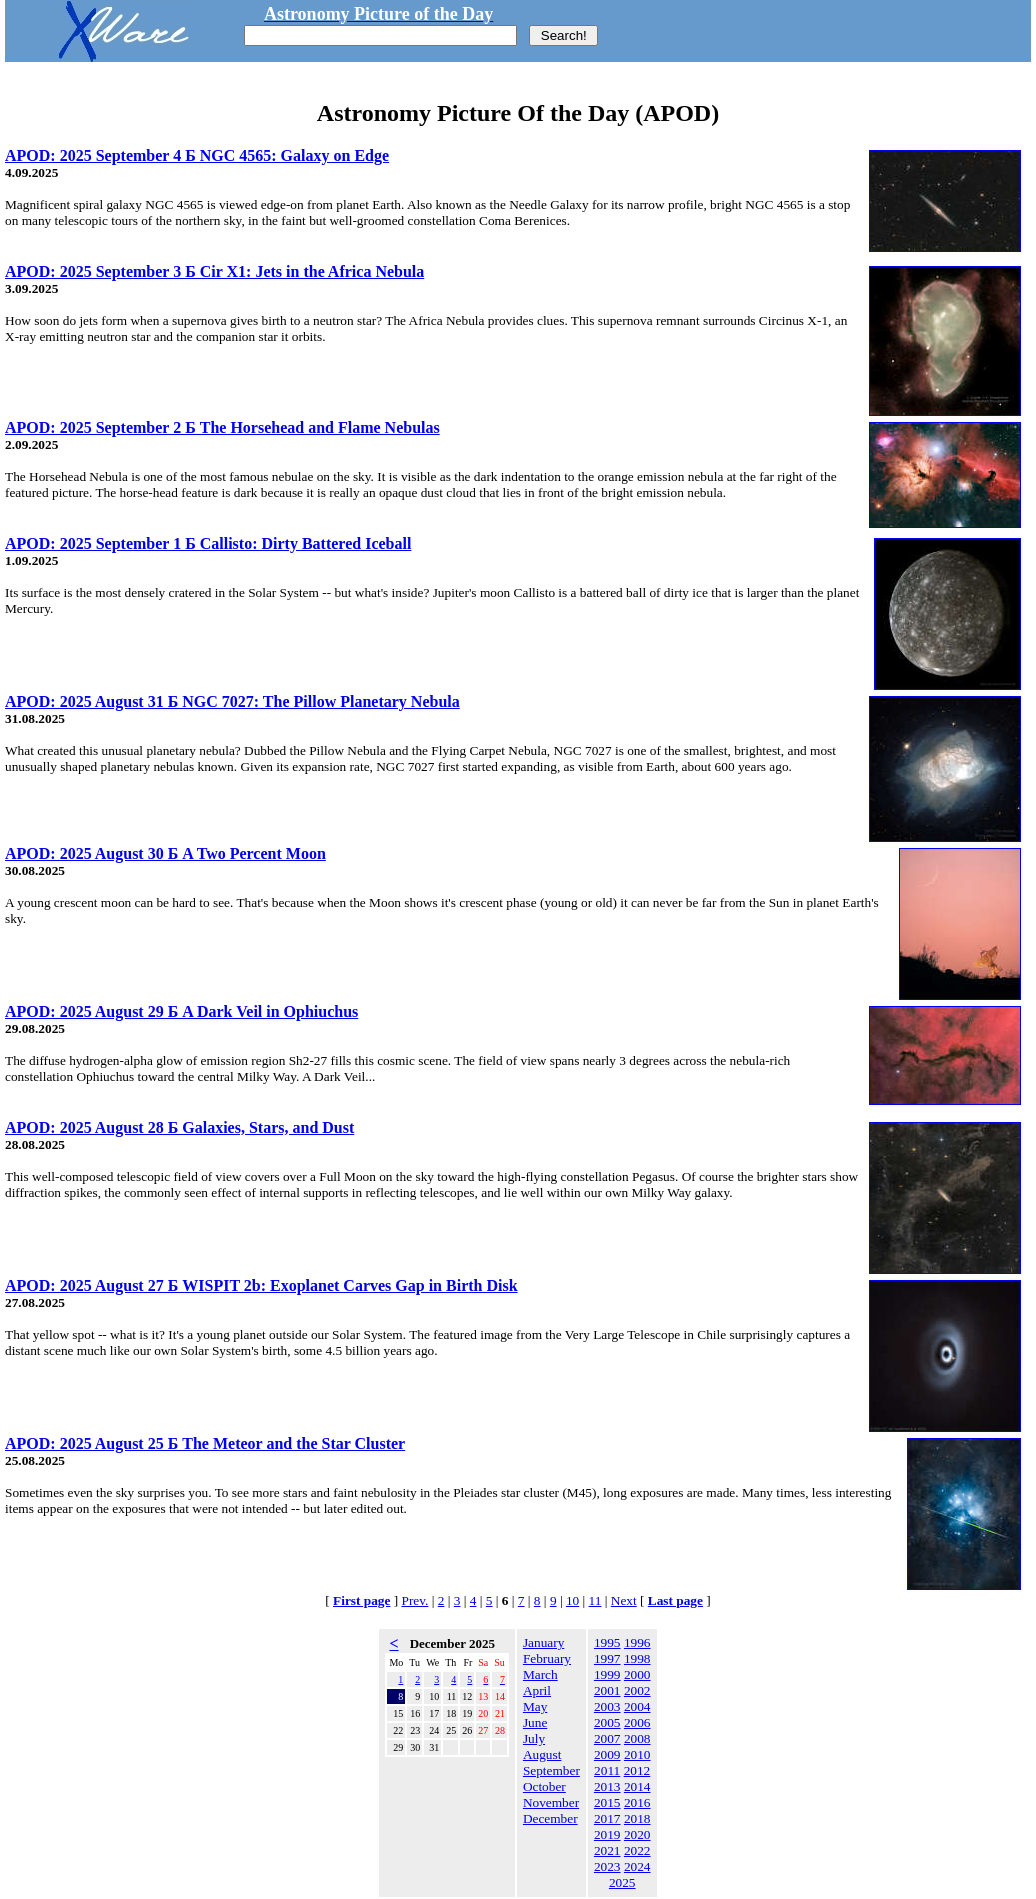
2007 (607, 1738)
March (540, 1674)
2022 (637, 1850)
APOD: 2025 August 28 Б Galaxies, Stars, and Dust (179, 1127)
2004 (637, 1706)
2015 (607, 1802)
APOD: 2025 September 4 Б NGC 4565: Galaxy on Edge (197, 155)
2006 (637, 1722)
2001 (607, 1690)
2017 (607, 1818)
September (551, 1770)
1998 (637, 1658)
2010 (637, 1754)
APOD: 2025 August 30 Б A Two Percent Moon (165, 853)
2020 (637, 1834)
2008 (637, 1738)
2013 (607, 1786)
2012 (637, 1770)
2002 (637, 1690)
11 (595, 1600)
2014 (637, 1786)
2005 (607, 1722)
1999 (607, 1674)
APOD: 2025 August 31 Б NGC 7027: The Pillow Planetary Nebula (232, 701)
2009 (607, 1754)
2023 (607, 1866)
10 (572, 1600)
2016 (637, 1802)
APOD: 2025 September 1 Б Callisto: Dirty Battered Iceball (208, 543)
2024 (637, 1866)
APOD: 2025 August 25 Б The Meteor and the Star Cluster (205, 1443)
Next (624, 1600)
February (547, 1658)
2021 (607, 1850)
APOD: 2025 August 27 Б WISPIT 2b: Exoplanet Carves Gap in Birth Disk (261, 1285)
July (534, 1738)
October (544, 1786)
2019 (607, 1834)
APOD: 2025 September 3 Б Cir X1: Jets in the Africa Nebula (214, 271)
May (535, 1706)
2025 (622, 1882)
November (551, 1802)
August (542, 1754)
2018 (637, 1818)
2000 (637, 1674)
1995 (607, 1642)
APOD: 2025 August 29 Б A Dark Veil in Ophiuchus (181, 1011)
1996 (637, 1642)
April (537, 1690)
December (550, 1818)
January (543, 1642)
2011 (607, 1770)
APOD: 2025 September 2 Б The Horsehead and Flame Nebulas (222, 427)
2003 (607, 1706)
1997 (607, 1658)
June (535, 1722)
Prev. (415, 1600)
